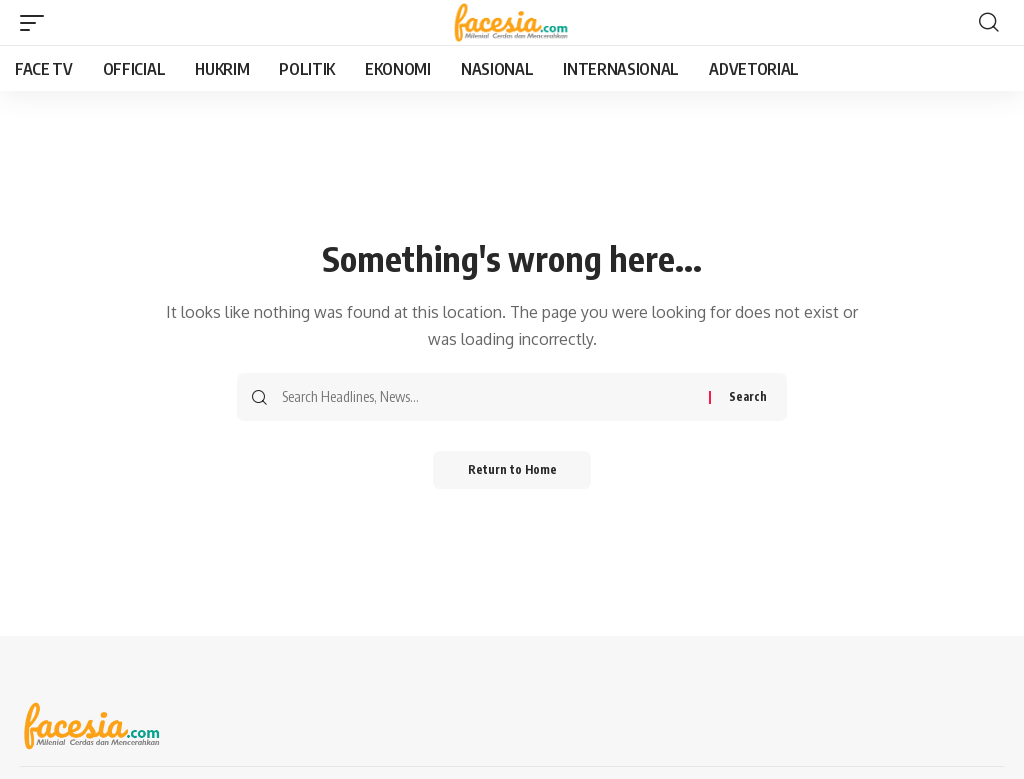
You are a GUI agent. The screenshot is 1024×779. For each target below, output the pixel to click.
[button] (37, 23)
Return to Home (512, 470)
